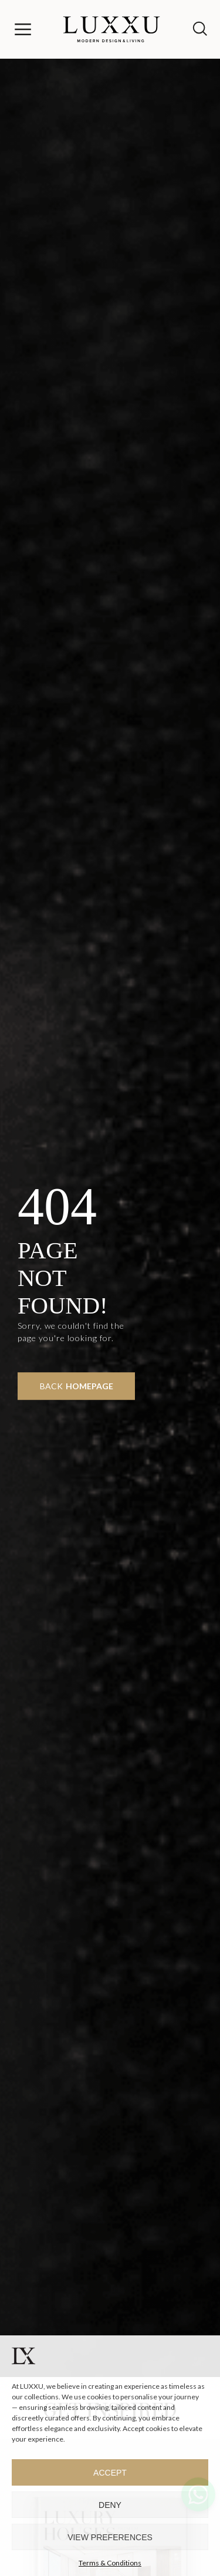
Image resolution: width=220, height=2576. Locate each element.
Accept (110, 2472)
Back (76, 1386)
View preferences (110, 2537)
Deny (110, 2505)
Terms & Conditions (110, 2562)
